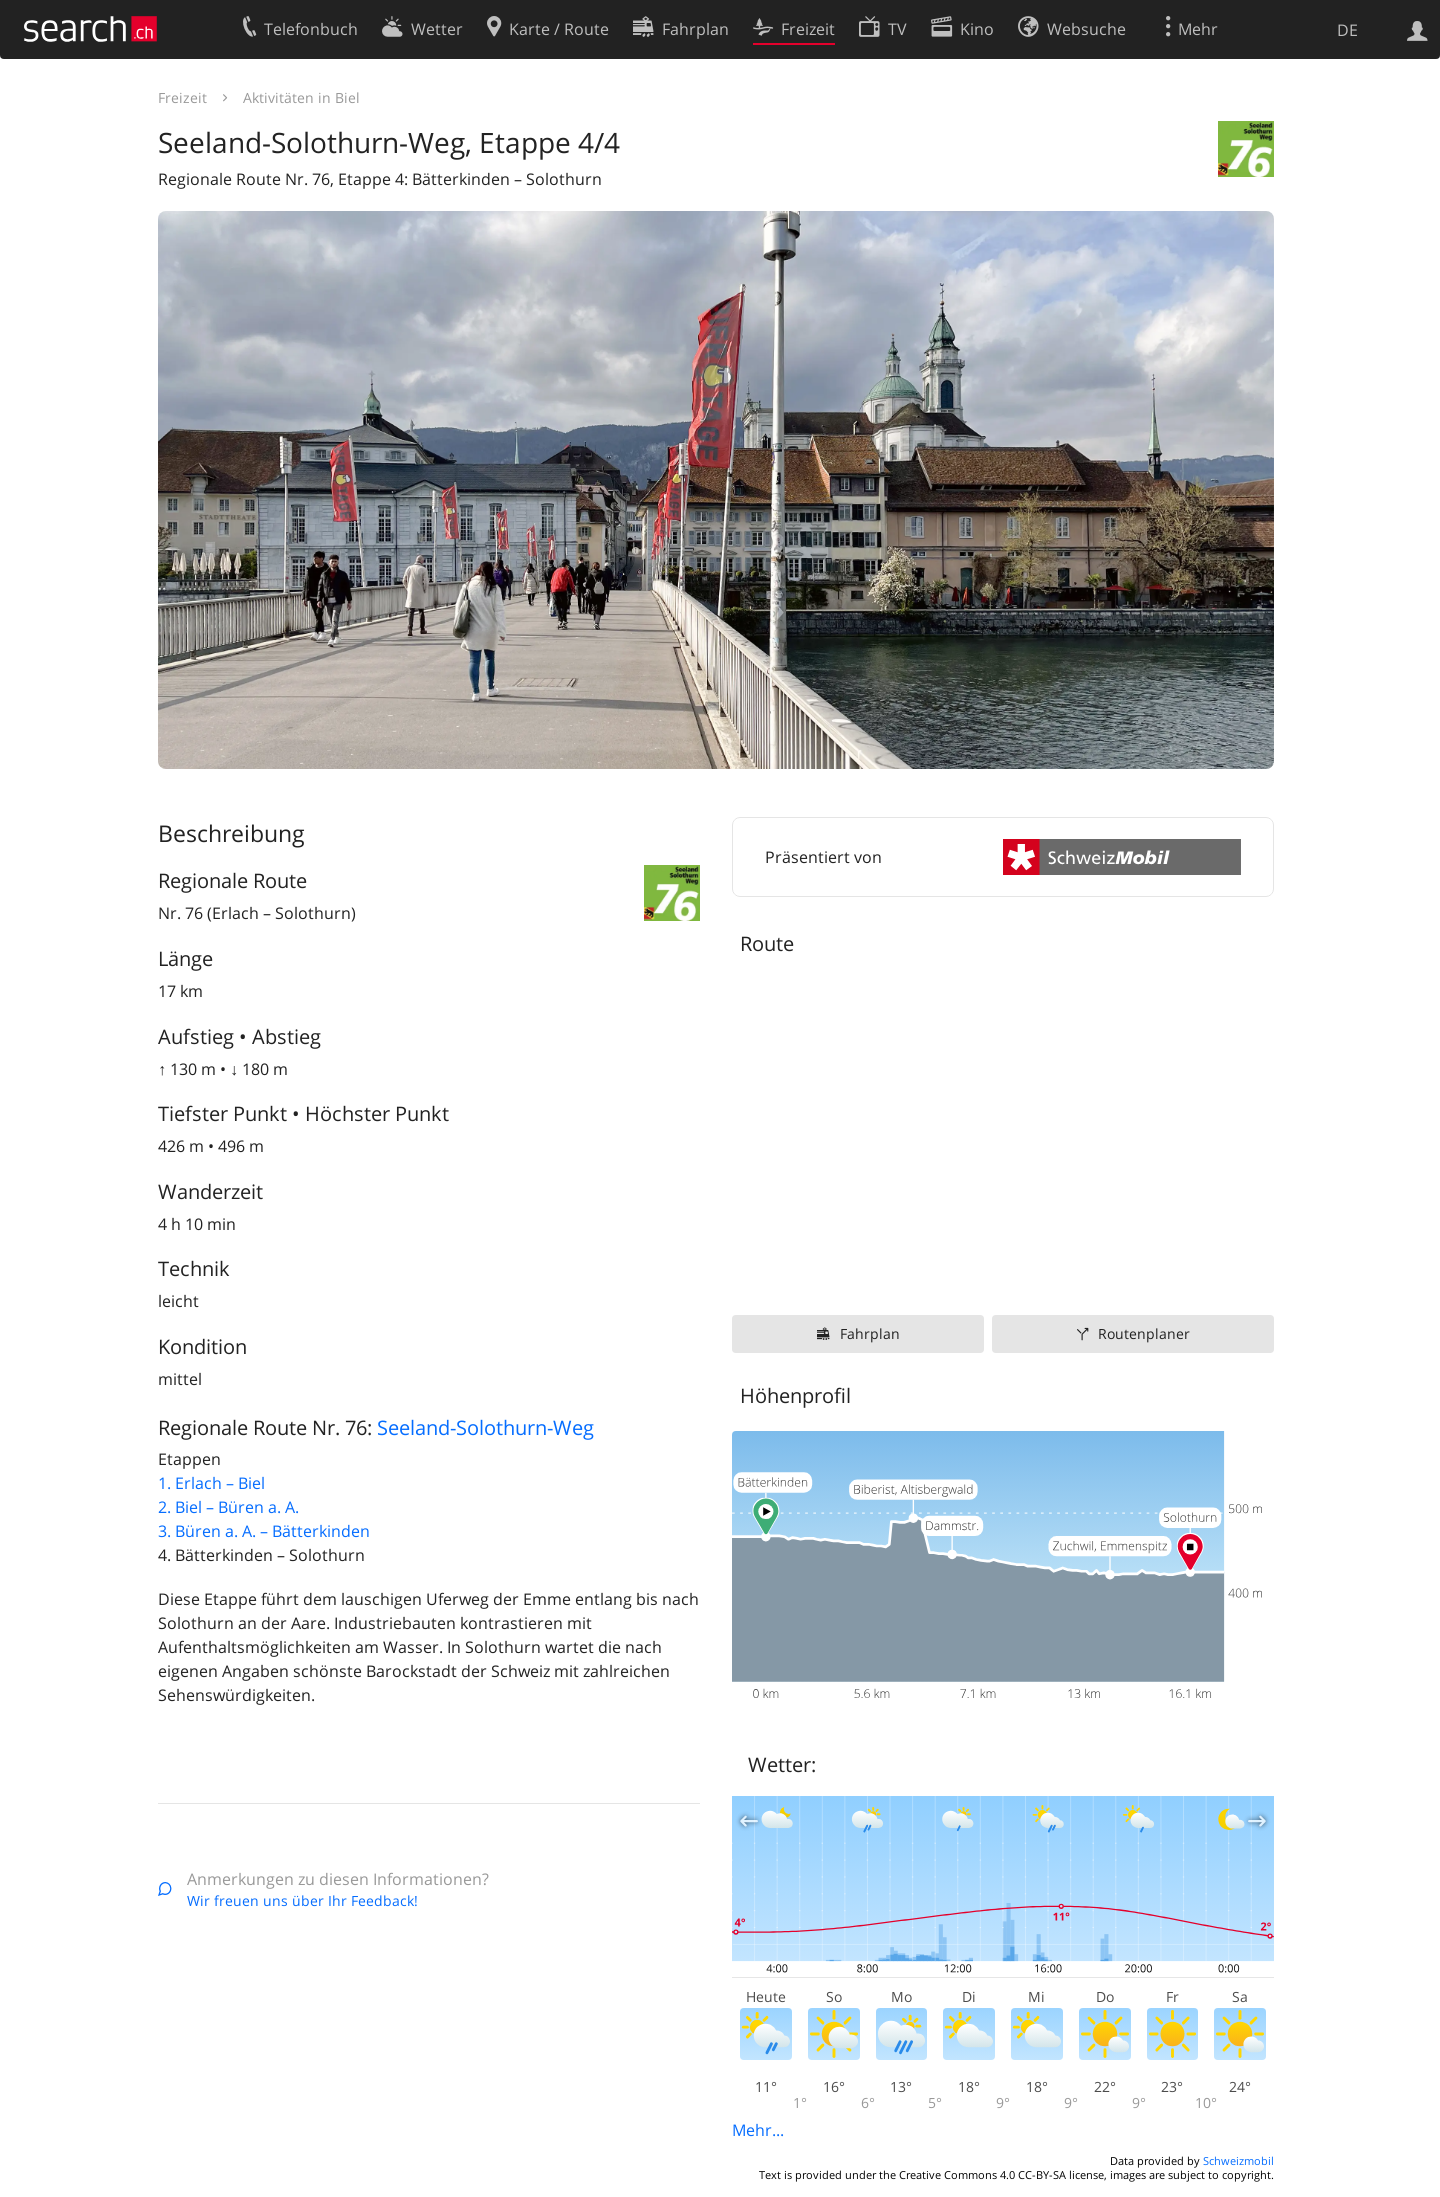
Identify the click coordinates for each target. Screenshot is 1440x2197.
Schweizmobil (1238, 2160)
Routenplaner (1144, 1333)
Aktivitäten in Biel (301, 97)
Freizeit (182, 97)
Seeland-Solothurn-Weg (485, 1427)
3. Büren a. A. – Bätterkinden (264, 1531)
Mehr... (758, 2130)
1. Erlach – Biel (211, 1483)
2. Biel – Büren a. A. (228, 1507)
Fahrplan (870, 1333)
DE (1347, 30)
